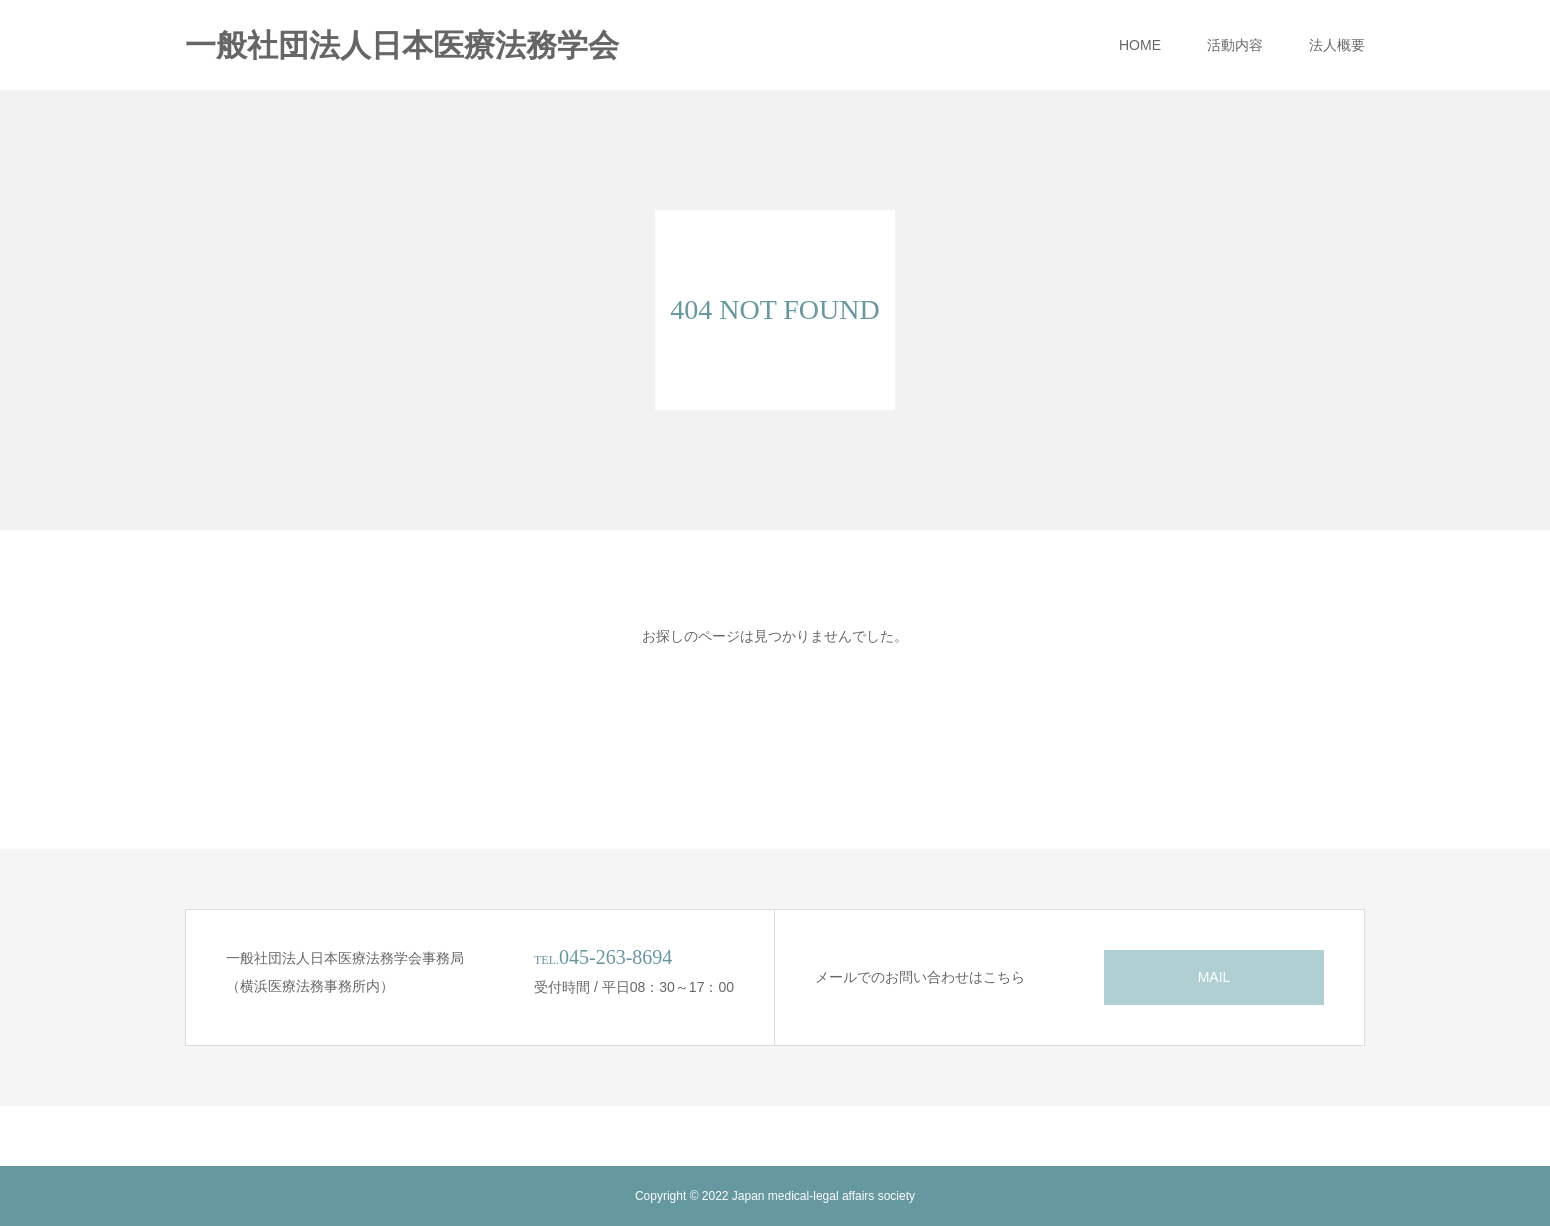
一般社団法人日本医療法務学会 (402, 45)
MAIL (1214, 977)
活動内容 (1235, 45)
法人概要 (1337, 45)
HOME (1140, 45)
